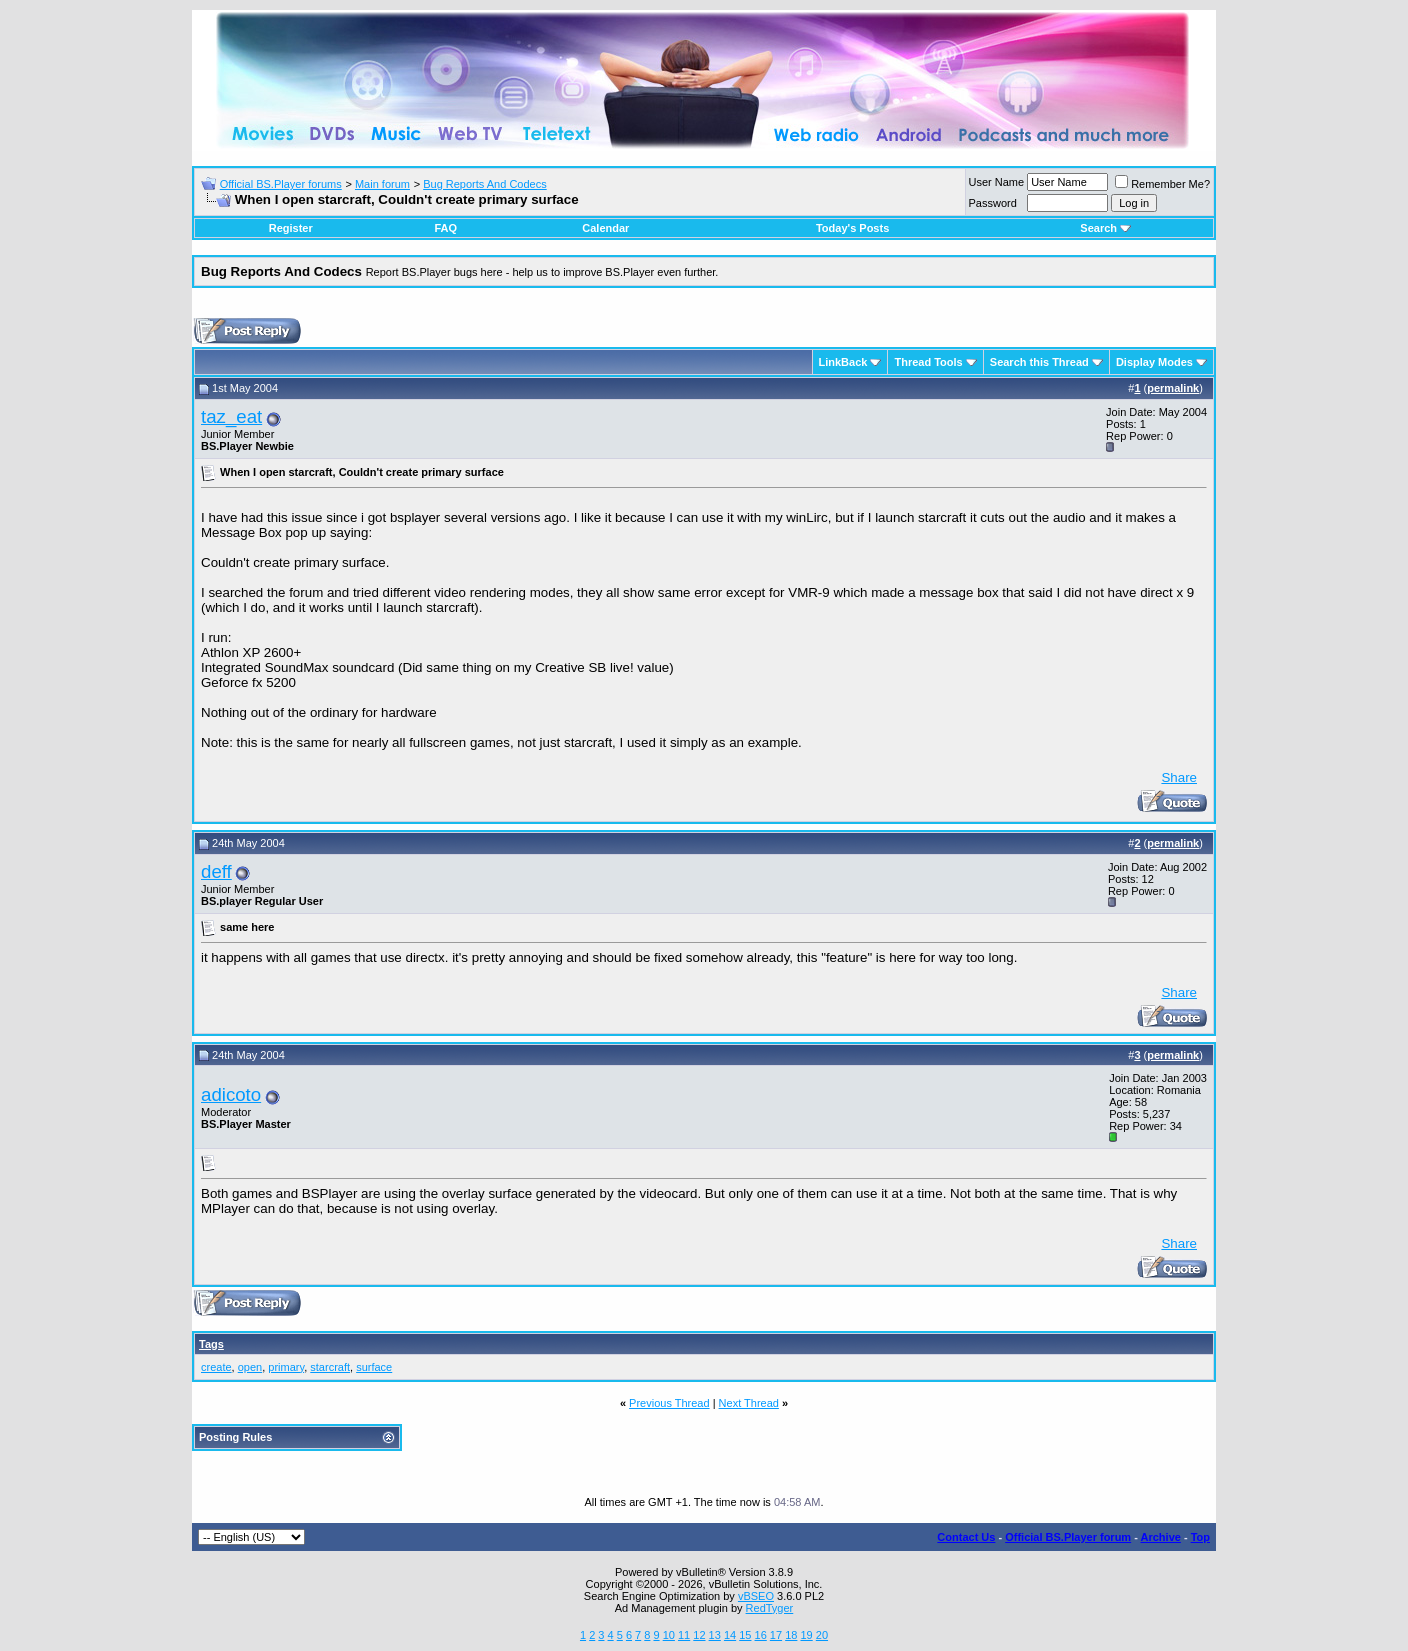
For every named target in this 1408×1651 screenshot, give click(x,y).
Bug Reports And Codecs (485, 184)
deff (216, 871)
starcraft (330, 1367)
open (250, 1367)
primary (286, 1367)
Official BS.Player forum (1068, 1537)
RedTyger (770, 1608)
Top (1200, 1537)
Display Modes (1154, 362)
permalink (1173, 388)
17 (776, 1635)
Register (291, 228)
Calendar (605, 228)
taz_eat (231, 416)
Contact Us (966, 1537)
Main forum (382, 184)
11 (684, 1635)
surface (374, 1367)
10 (669, 1635)
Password (993, 203)
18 (791, 1635)
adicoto (231, 1094)
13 (715, 1635)
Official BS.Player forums (281, 184)
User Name (997, 182)
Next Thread (749, 1403)
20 (822, 1635)
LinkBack (843, 362)
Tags (211, 1344)
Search (1105, 228)
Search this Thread (1039, 362)
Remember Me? (1162, 184)
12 (699, 1635)
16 (761, 1635)
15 (745, 1635)
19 (806, 1635)
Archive (1161, 1537)
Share (1179, 777)
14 (730, 1635)
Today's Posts (852, 228)
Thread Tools (928, 362)
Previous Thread (669, 1403)
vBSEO (756, 1596)
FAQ (445, 228)
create (216, 1367)
